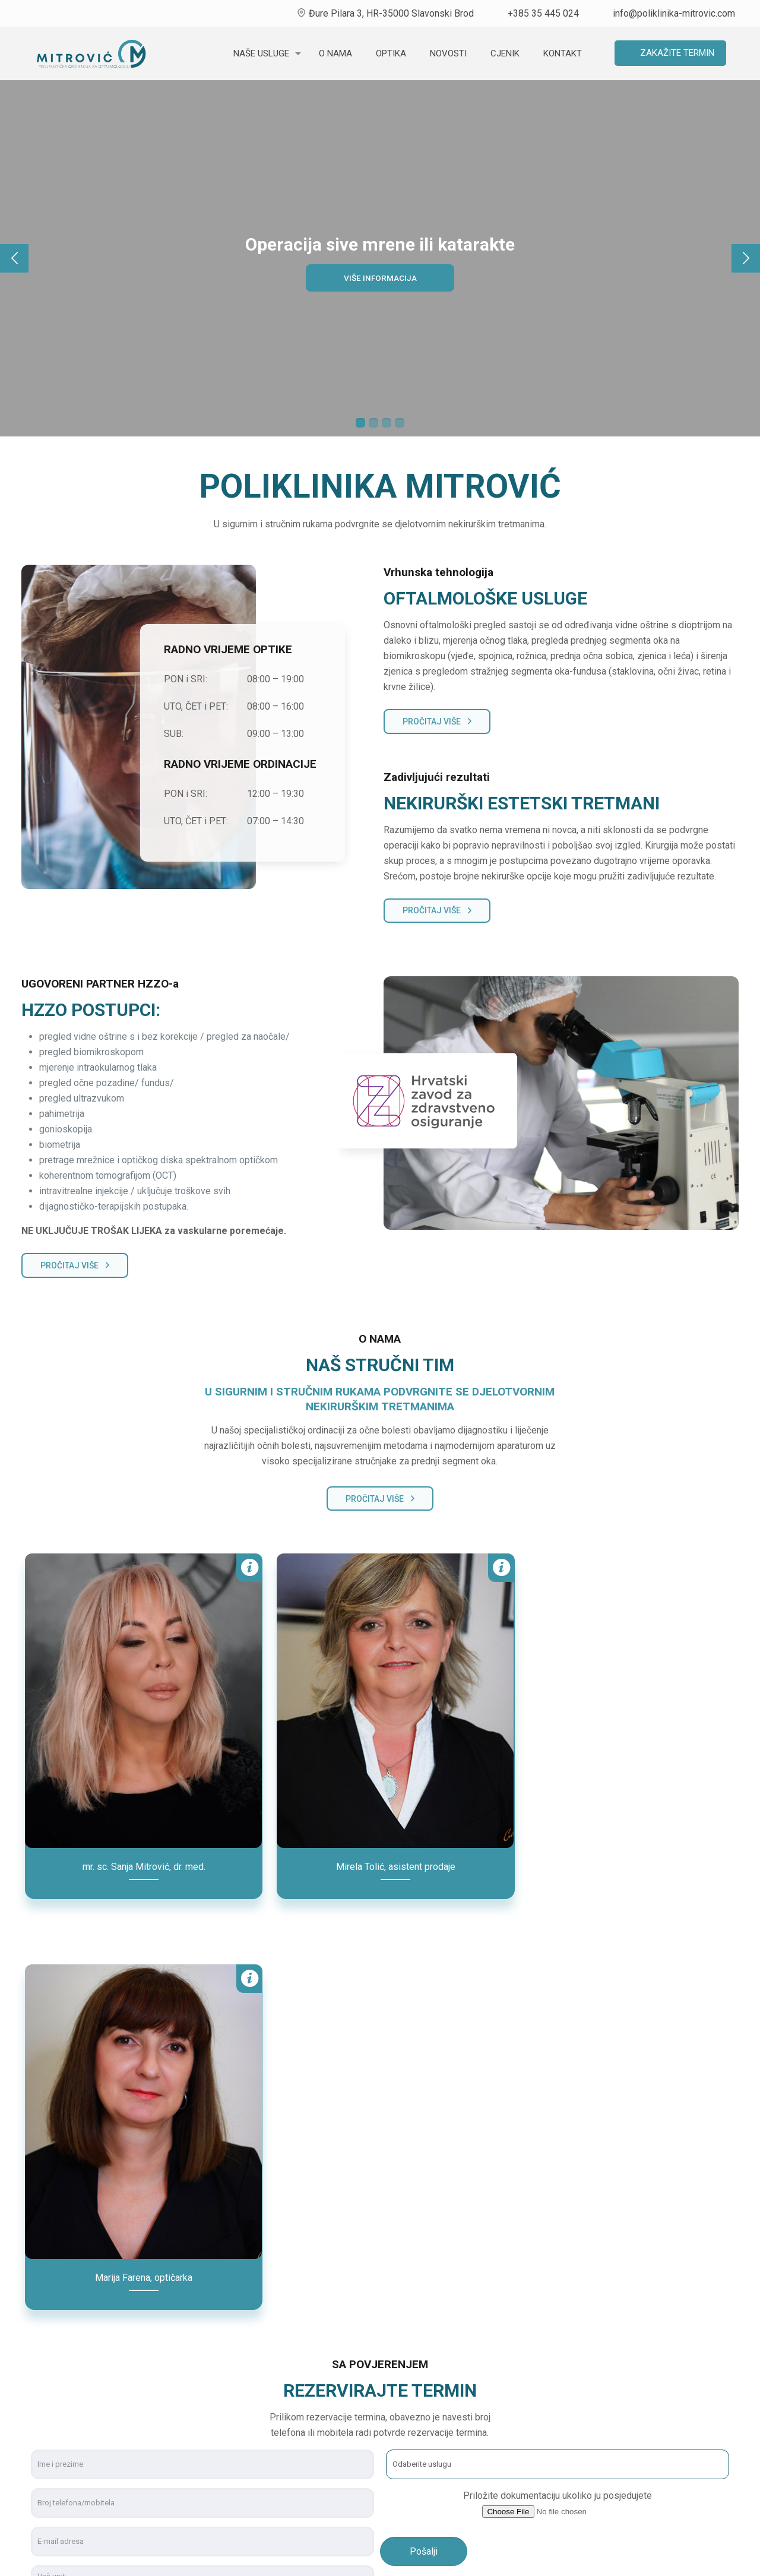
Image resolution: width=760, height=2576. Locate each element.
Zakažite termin (677, 53)
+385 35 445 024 (543, 13)
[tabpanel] (380, 258)
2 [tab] (373, 423)
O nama (585, 2376)
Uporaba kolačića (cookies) (626, 2452)
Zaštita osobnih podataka (622, 2478)
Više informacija (380, 278)
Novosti (586, 2401)
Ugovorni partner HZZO (618, 2427)
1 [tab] (360, 423)
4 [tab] (399, 423)
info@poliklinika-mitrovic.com (674, 13)
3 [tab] (386, 423)
